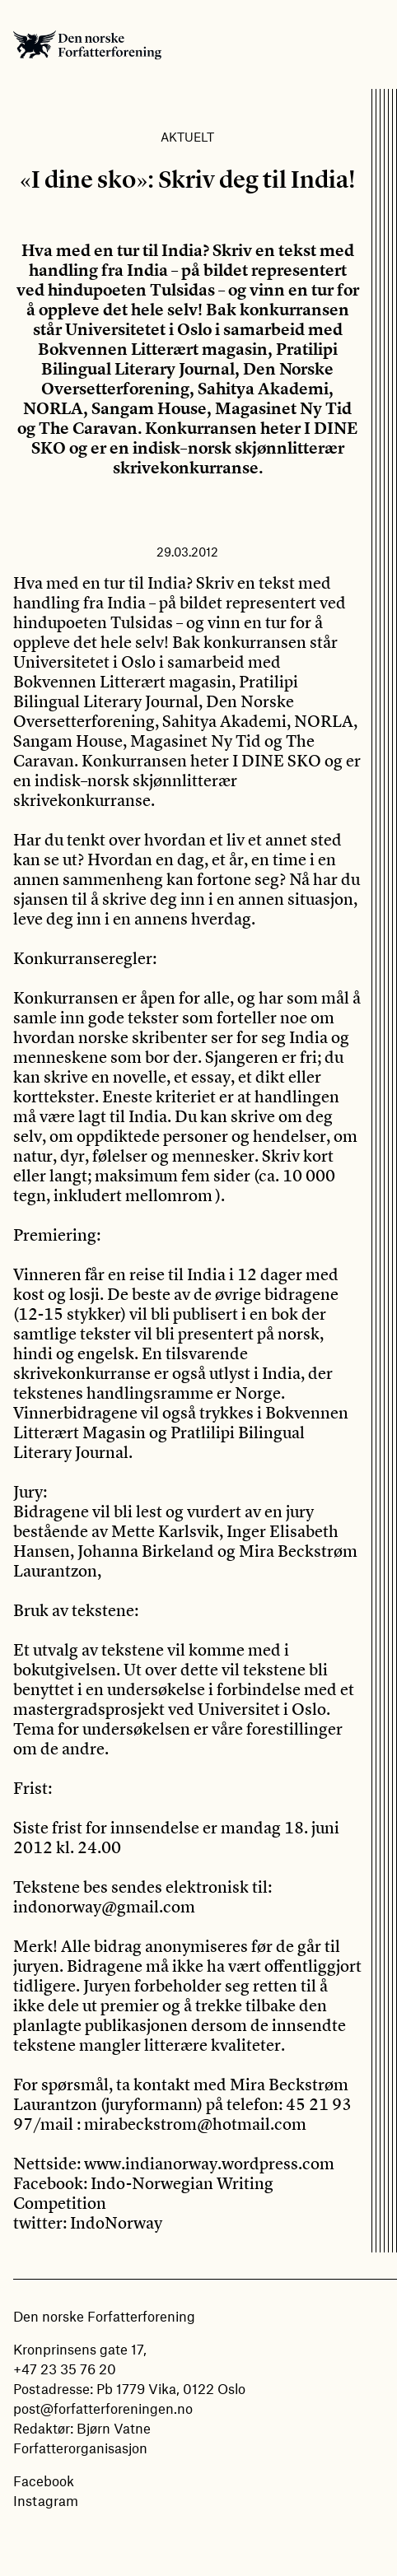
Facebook (43, 2480)
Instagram (45, 2500)
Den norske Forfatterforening (87, 44)
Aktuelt (187, 136)
